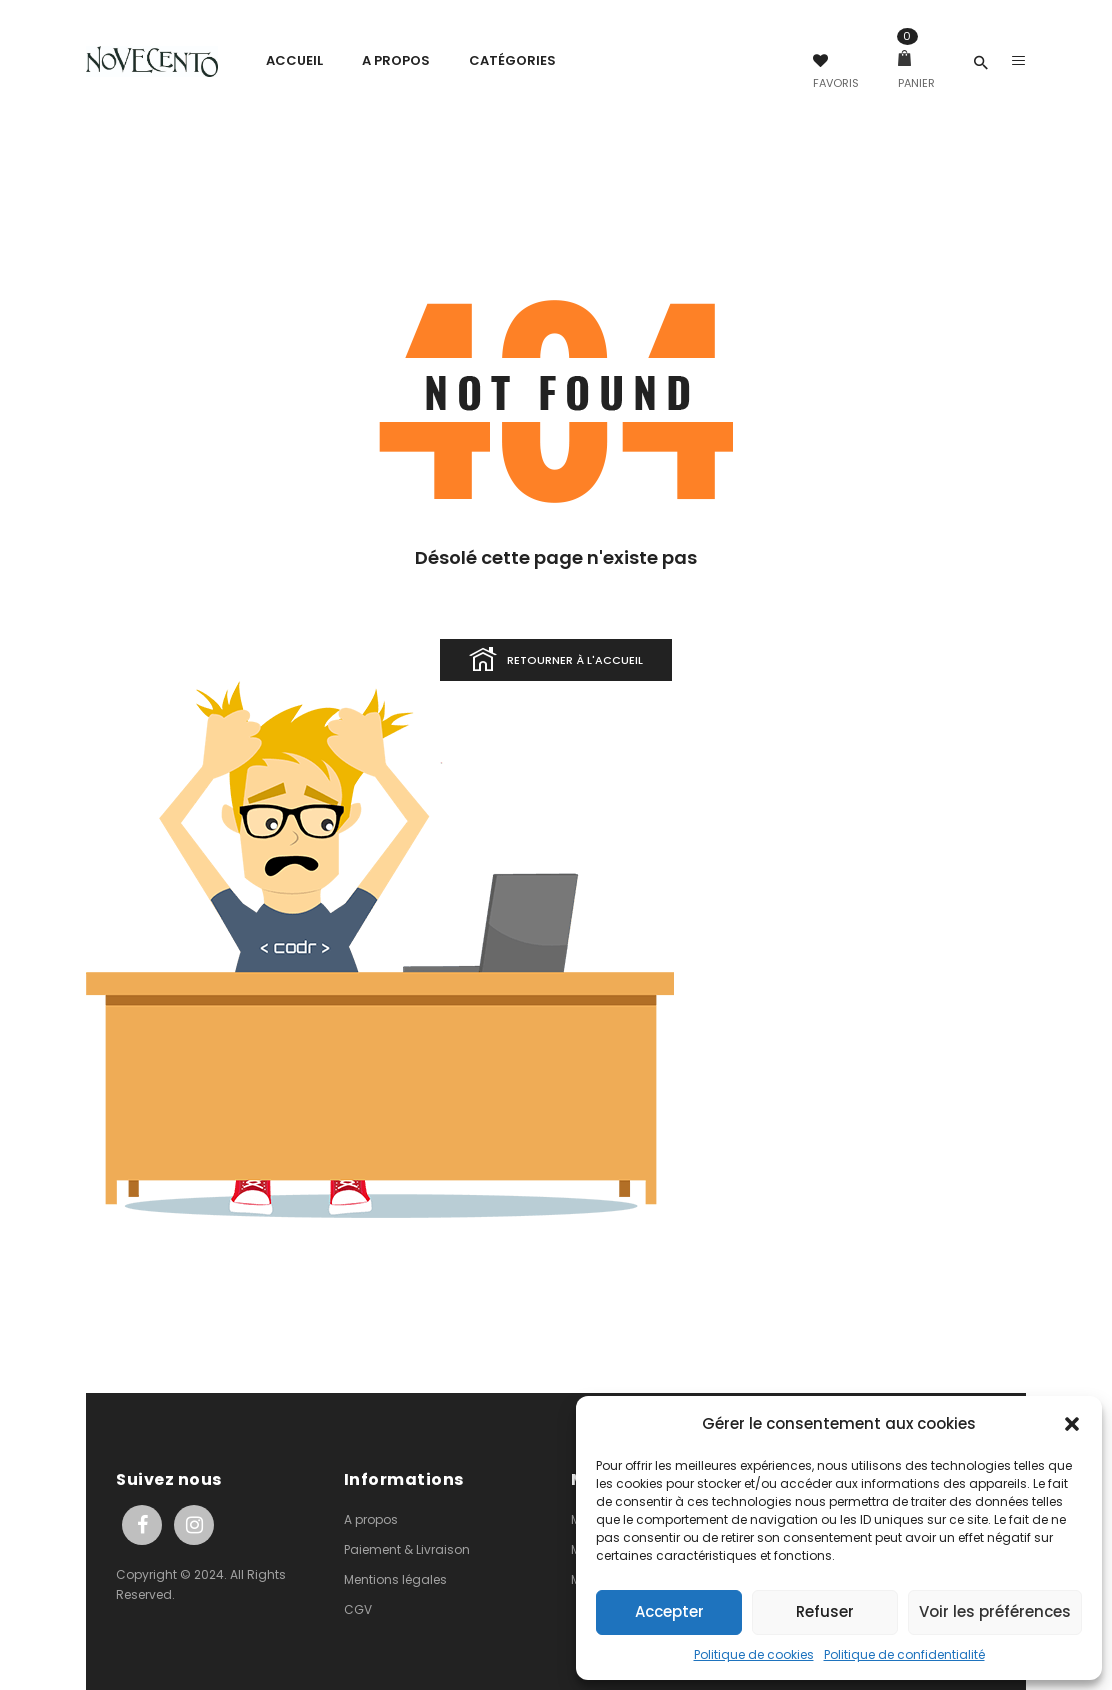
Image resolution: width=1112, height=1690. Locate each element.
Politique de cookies (754, 1654)
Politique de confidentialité (904, 1654)
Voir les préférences (995, 1611)
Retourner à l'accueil (556, 661)
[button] (1072, 1424)
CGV (358, 1609)
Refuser (825, 1611)
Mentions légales (395, 1579)
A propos (371, 1519)
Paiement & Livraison (407, 1549)
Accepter (669, 1611)
